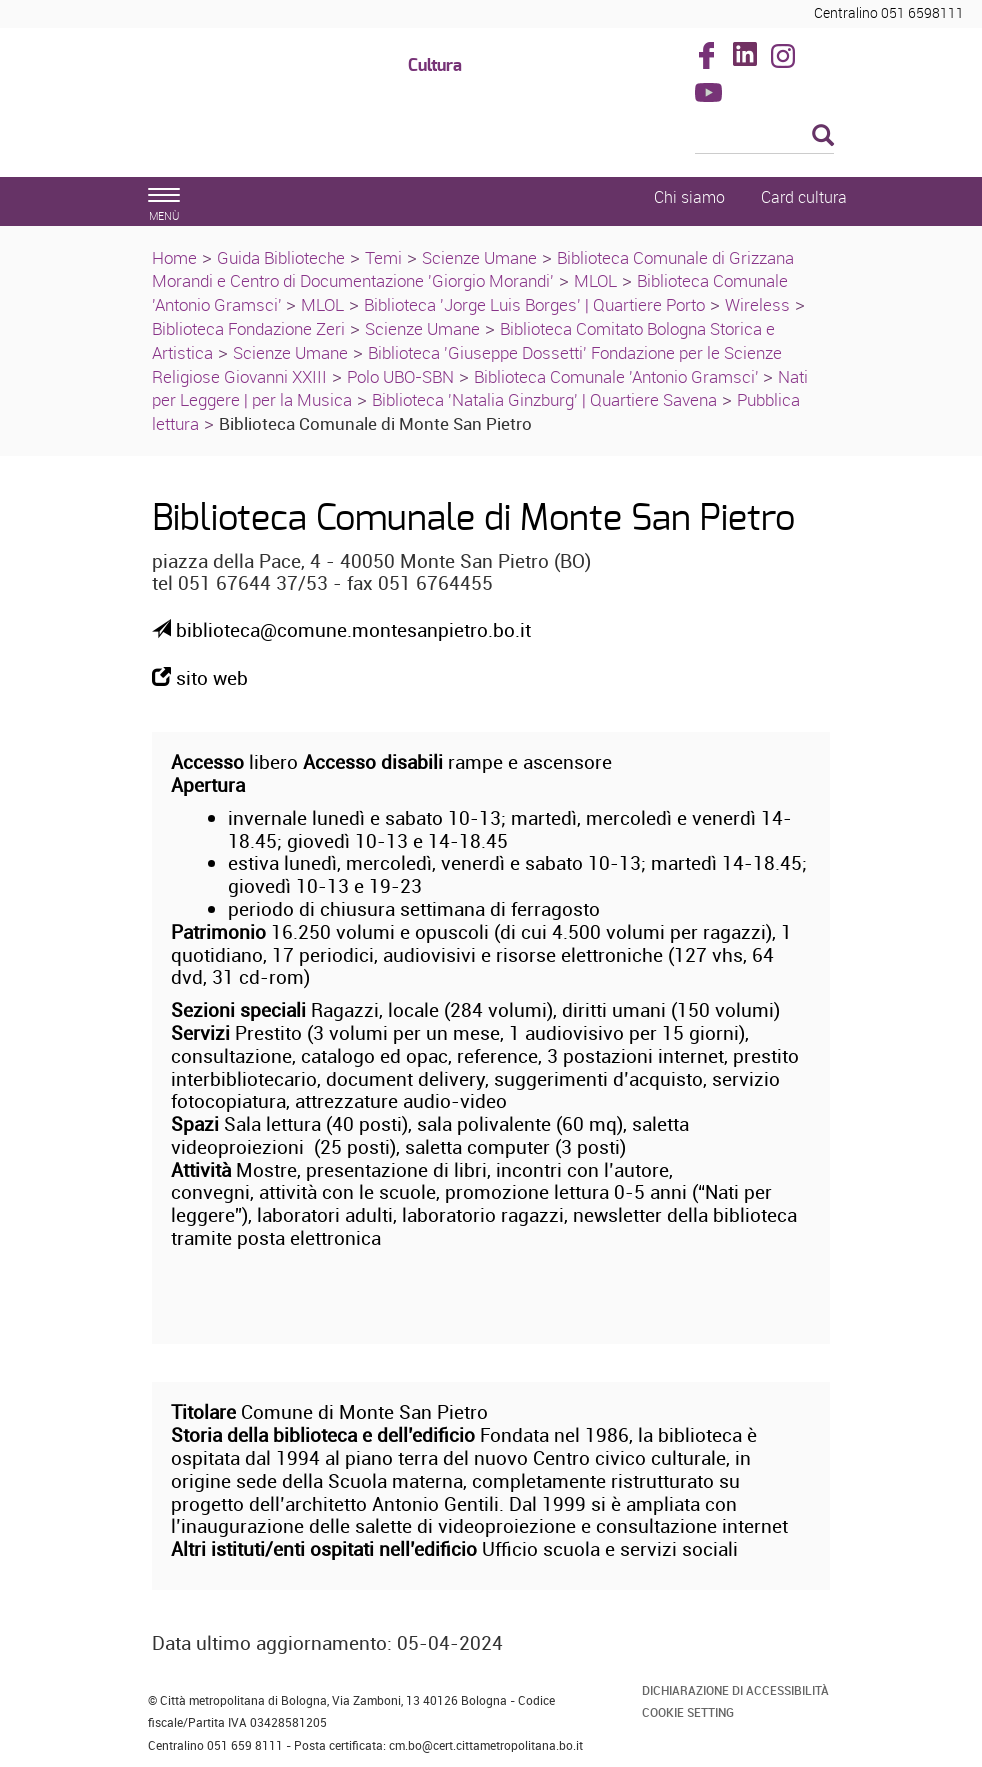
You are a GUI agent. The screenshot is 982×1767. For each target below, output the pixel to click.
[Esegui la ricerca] (823, 136)
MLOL (595, 280)
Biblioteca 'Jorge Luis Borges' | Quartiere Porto (534, 304)
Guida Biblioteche (281, 257)
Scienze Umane (479, 257)
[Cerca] (765, 137)
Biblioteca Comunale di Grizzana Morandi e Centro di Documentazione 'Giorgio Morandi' (473, 269)
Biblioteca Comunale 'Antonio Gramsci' (618, 376)
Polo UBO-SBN (400, 376)
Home (174, 257)
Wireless (757, 304)
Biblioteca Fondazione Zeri (248, 328)
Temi (383, 257)
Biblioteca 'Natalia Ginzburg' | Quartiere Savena (544, 399)
